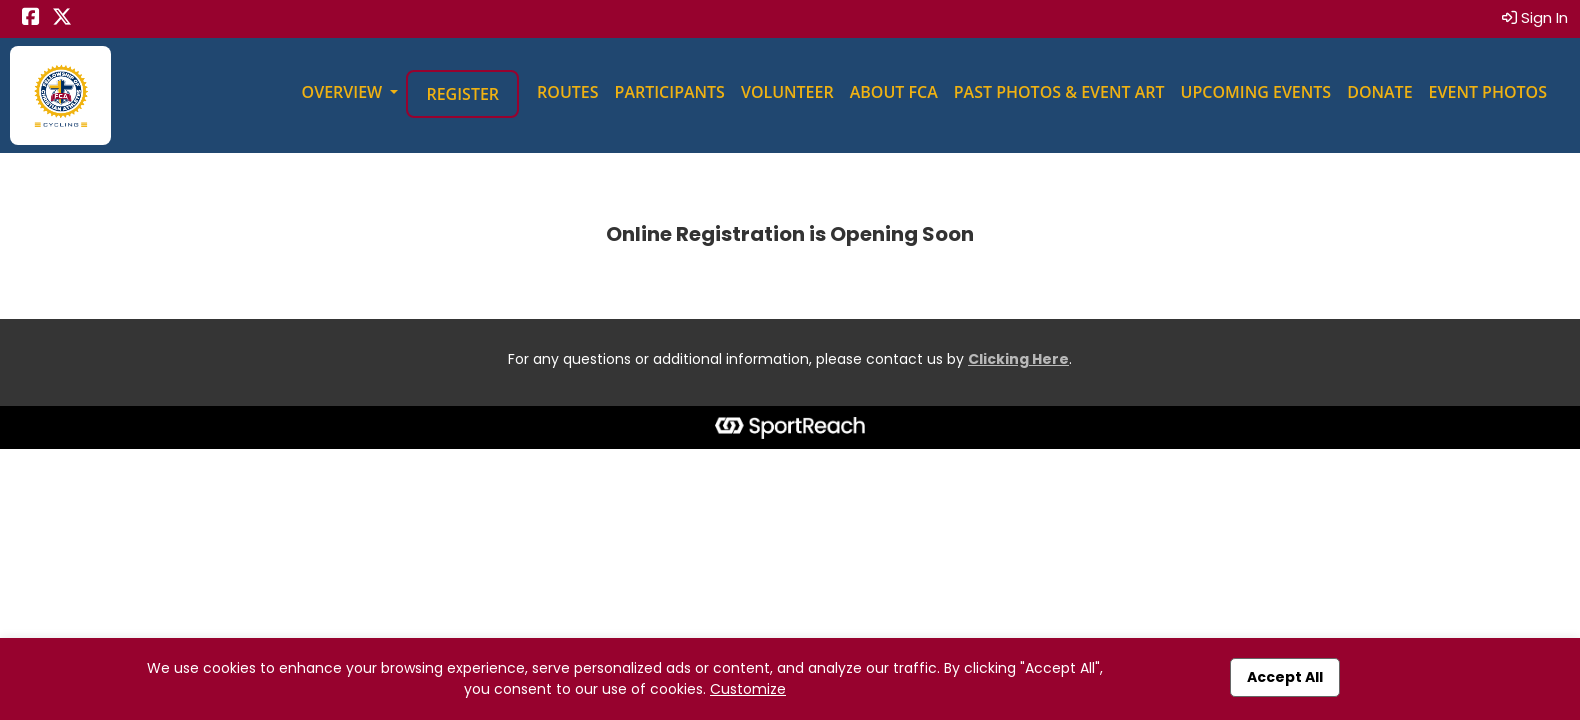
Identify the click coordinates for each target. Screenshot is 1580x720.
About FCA (894, 92)
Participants (670, 92)
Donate (1379, 92)
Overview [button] (344, 92)
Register (462, 94)
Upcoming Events (1256, 92)
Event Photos (1488, 92)
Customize (748, 689)
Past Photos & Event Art (1059, 92)
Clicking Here (1018, 359)
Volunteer (787, 92)
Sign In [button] (1535, 17)
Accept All (1285, 677)
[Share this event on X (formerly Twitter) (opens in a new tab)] (62, 18)
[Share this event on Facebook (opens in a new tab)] (31, 18)
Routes (567, 92)
